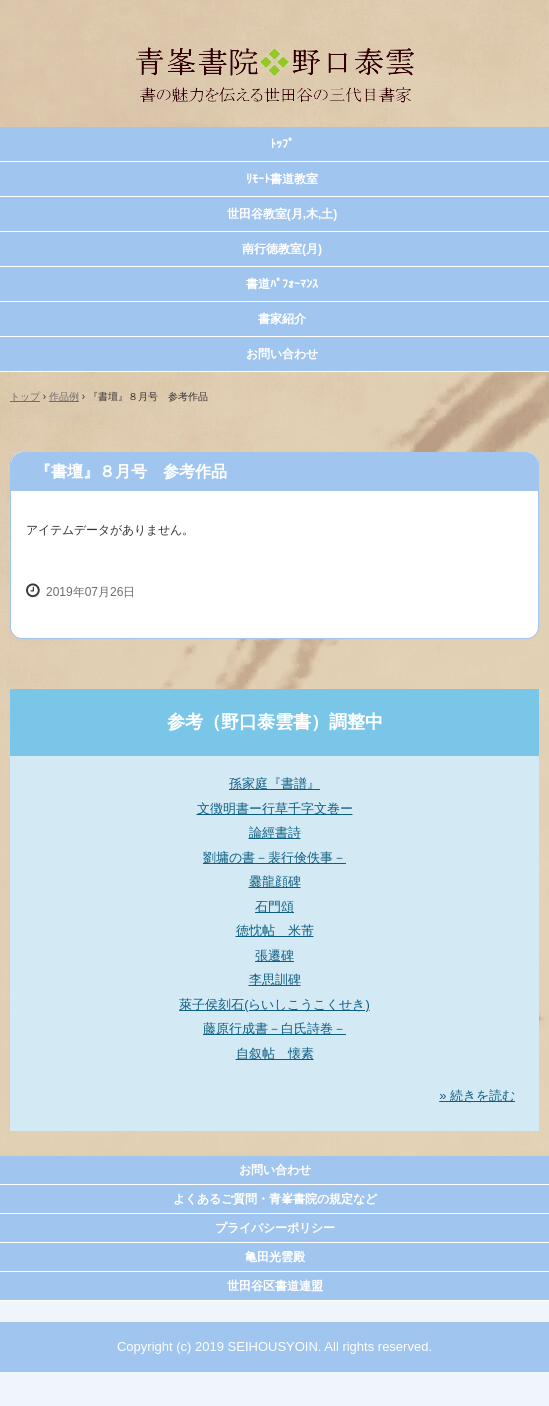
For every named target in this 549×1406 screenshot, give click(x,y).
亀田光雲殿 (275, 1257)
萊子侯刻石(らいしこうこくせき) (274, 1004)
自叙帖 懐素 (275, 1053)
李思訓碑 (275, 979)
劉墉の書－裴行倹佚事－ (274, 857)
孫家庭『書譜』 (274, 783)
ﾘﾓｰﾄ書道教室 (282, 179)
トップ (25, 396)
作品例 (64, 396)
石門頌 (274, 906)
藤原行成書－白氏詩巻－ (274, 1028)
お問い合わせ (282, 354)
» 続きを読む (477, 1095)
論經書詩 (275, 832)
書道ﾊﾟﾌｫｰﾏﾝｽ (282, 284)
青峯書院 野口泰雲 (275, 38)
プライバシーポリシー (275, 1228)
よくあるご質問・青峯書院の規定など (275, 1199)
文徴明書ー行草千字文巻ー (275, 808)
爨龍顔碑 (275, 881)
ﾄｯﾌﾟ (282, 144)
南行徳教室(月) (282, 249)
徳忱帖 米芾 (275, 930)
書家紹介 (282, 319)
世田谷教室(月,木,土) (282, 214)
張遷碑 (274, 955)
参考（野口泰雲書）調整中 (275, 722)
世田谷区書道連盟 (275, 1286)
